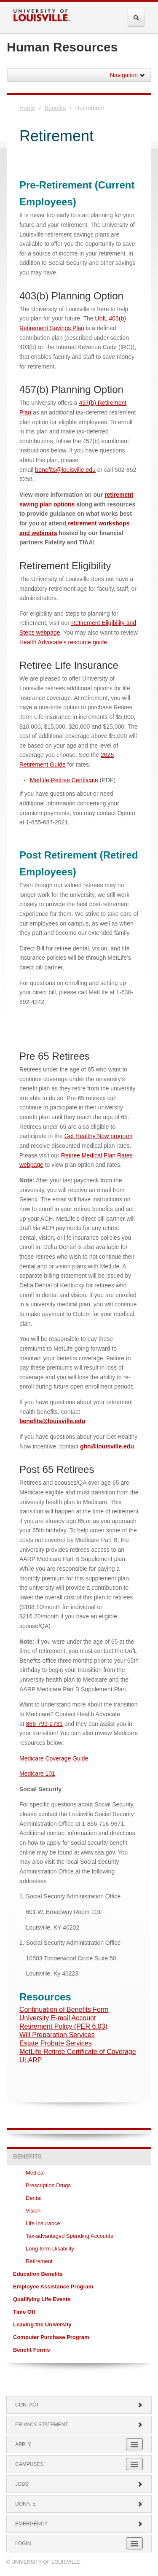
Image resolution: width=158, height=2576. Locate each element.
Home (27, 108)
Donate (79, 2504)
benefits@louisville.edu (65, 469)
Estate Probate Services (55, 2043)
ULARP (30, 2060)
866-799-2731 (44, 1723)
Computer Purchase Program (51, 2337)
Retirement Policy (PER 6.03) (63, 2026)
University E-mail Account (57, 2018)
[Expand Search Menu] (136, 18)
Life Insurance (43, 2223)
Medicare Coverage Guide (53, 1758)
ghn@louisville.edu (107, 1446)
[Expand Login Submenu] (134, 2543)
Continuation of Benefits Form (64, 2009)
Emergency (79, 2524)
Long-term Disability (50, 2248)
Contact (79, 2405)
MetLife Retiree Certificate (64, 780)
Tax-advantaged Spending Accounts (69, 2236)
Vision (34, 2210)
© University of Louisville (43, 2562)
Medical (36, 2173)
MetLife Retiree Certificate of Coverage (77, 2051)
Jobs (79, 2484)
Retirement (39, 2261)
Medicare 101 (37, 1773)
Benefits (55, 108)
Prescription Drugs (48, 2185)
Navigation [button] (127, 75)
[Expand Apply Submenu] (134, 2444)
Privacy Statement (79, 2425)
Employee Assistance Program (53, 2286)
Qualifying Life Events (42, 2299)
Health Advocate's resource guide (63, 642)
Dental (34, 2198)
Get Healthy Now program (98, 1136)
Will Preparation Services (57, 2034)
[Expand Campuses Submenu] (134, 2464)
